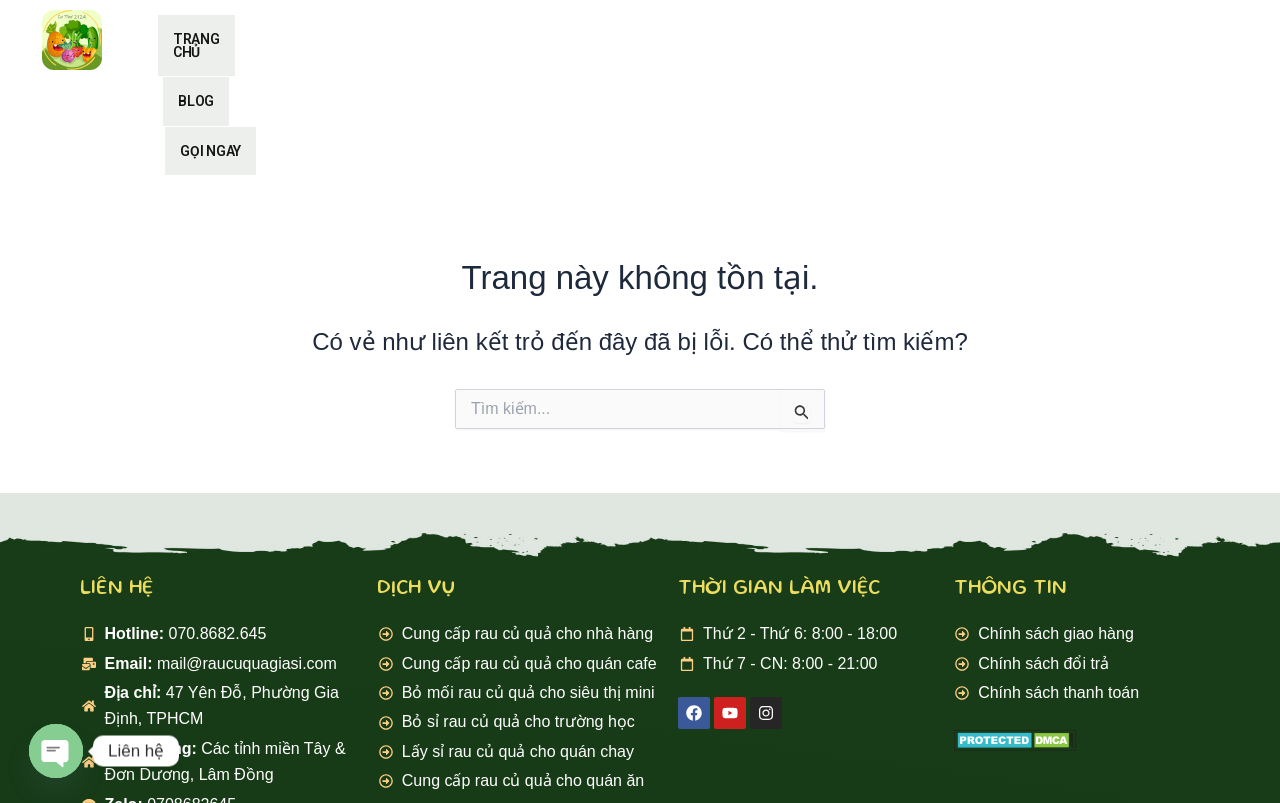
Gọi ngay (826, 39)
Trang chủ (604, 39)
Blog (719, 39)
